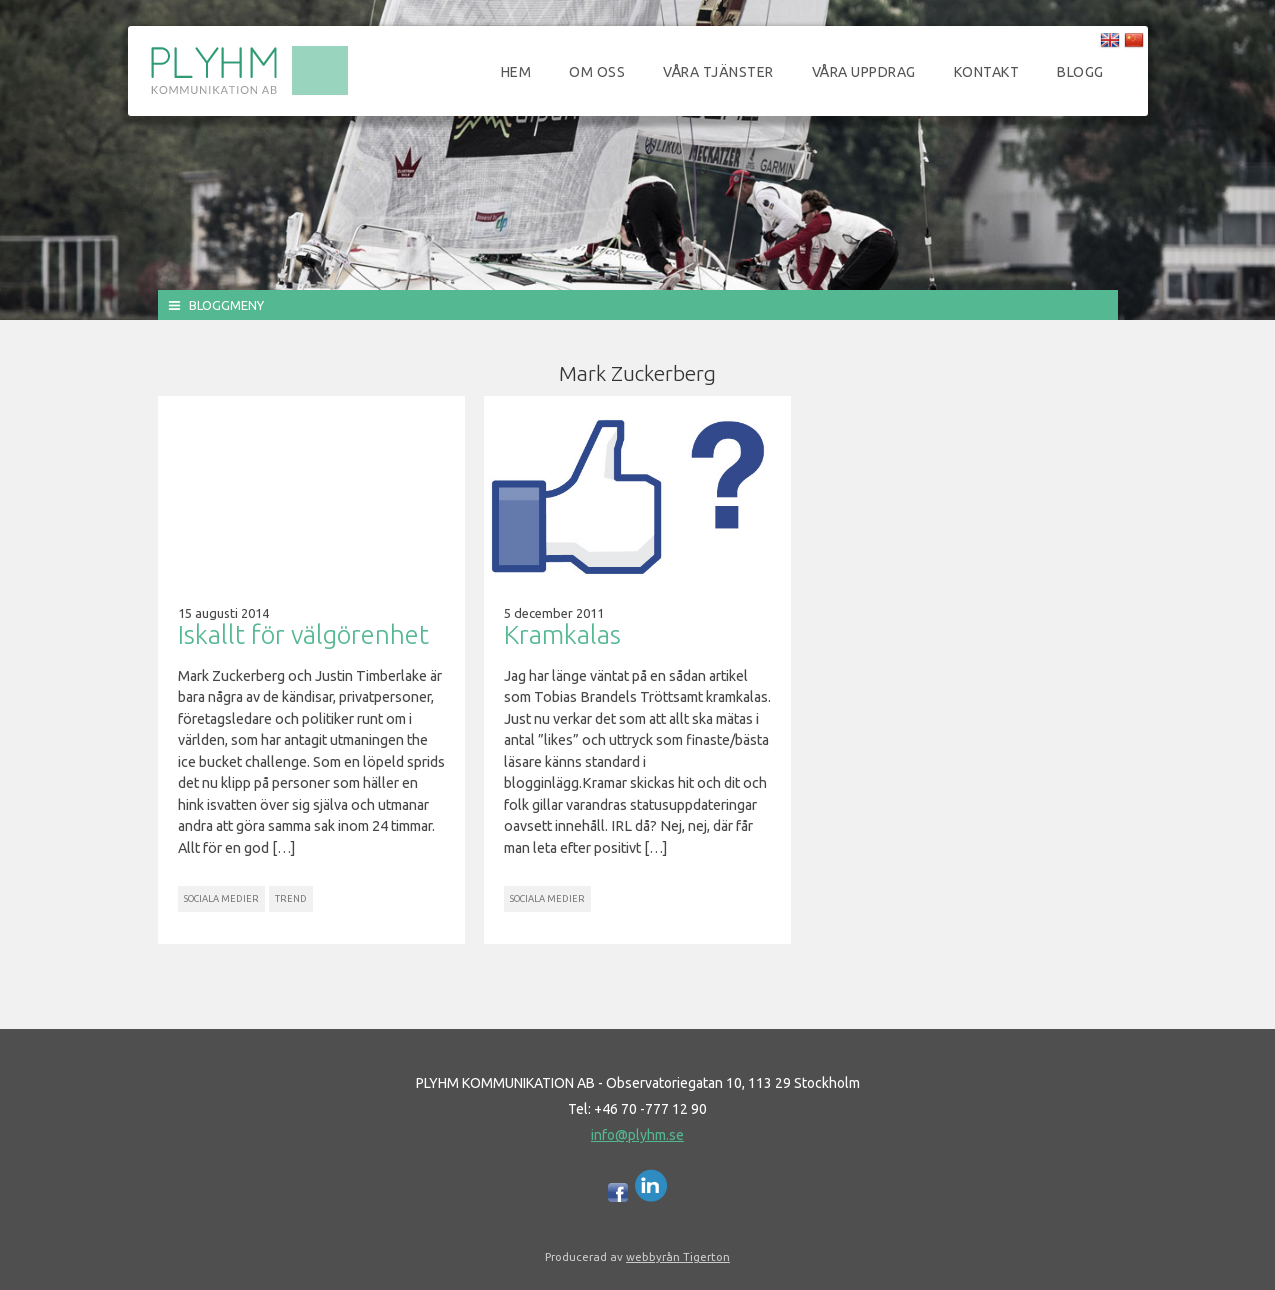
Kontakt (987, 72)
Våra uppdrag (864, 72)
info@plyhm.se (637, 1135)
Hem (516, 72)
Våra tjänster (718, 72)
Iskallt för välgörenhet (303, 634)
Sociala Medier (221, 898)
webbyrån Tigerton (678, 1256)
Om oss (597, 72)
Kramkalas (562, 634)
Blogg (1080, 72)
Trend (291, 898)
